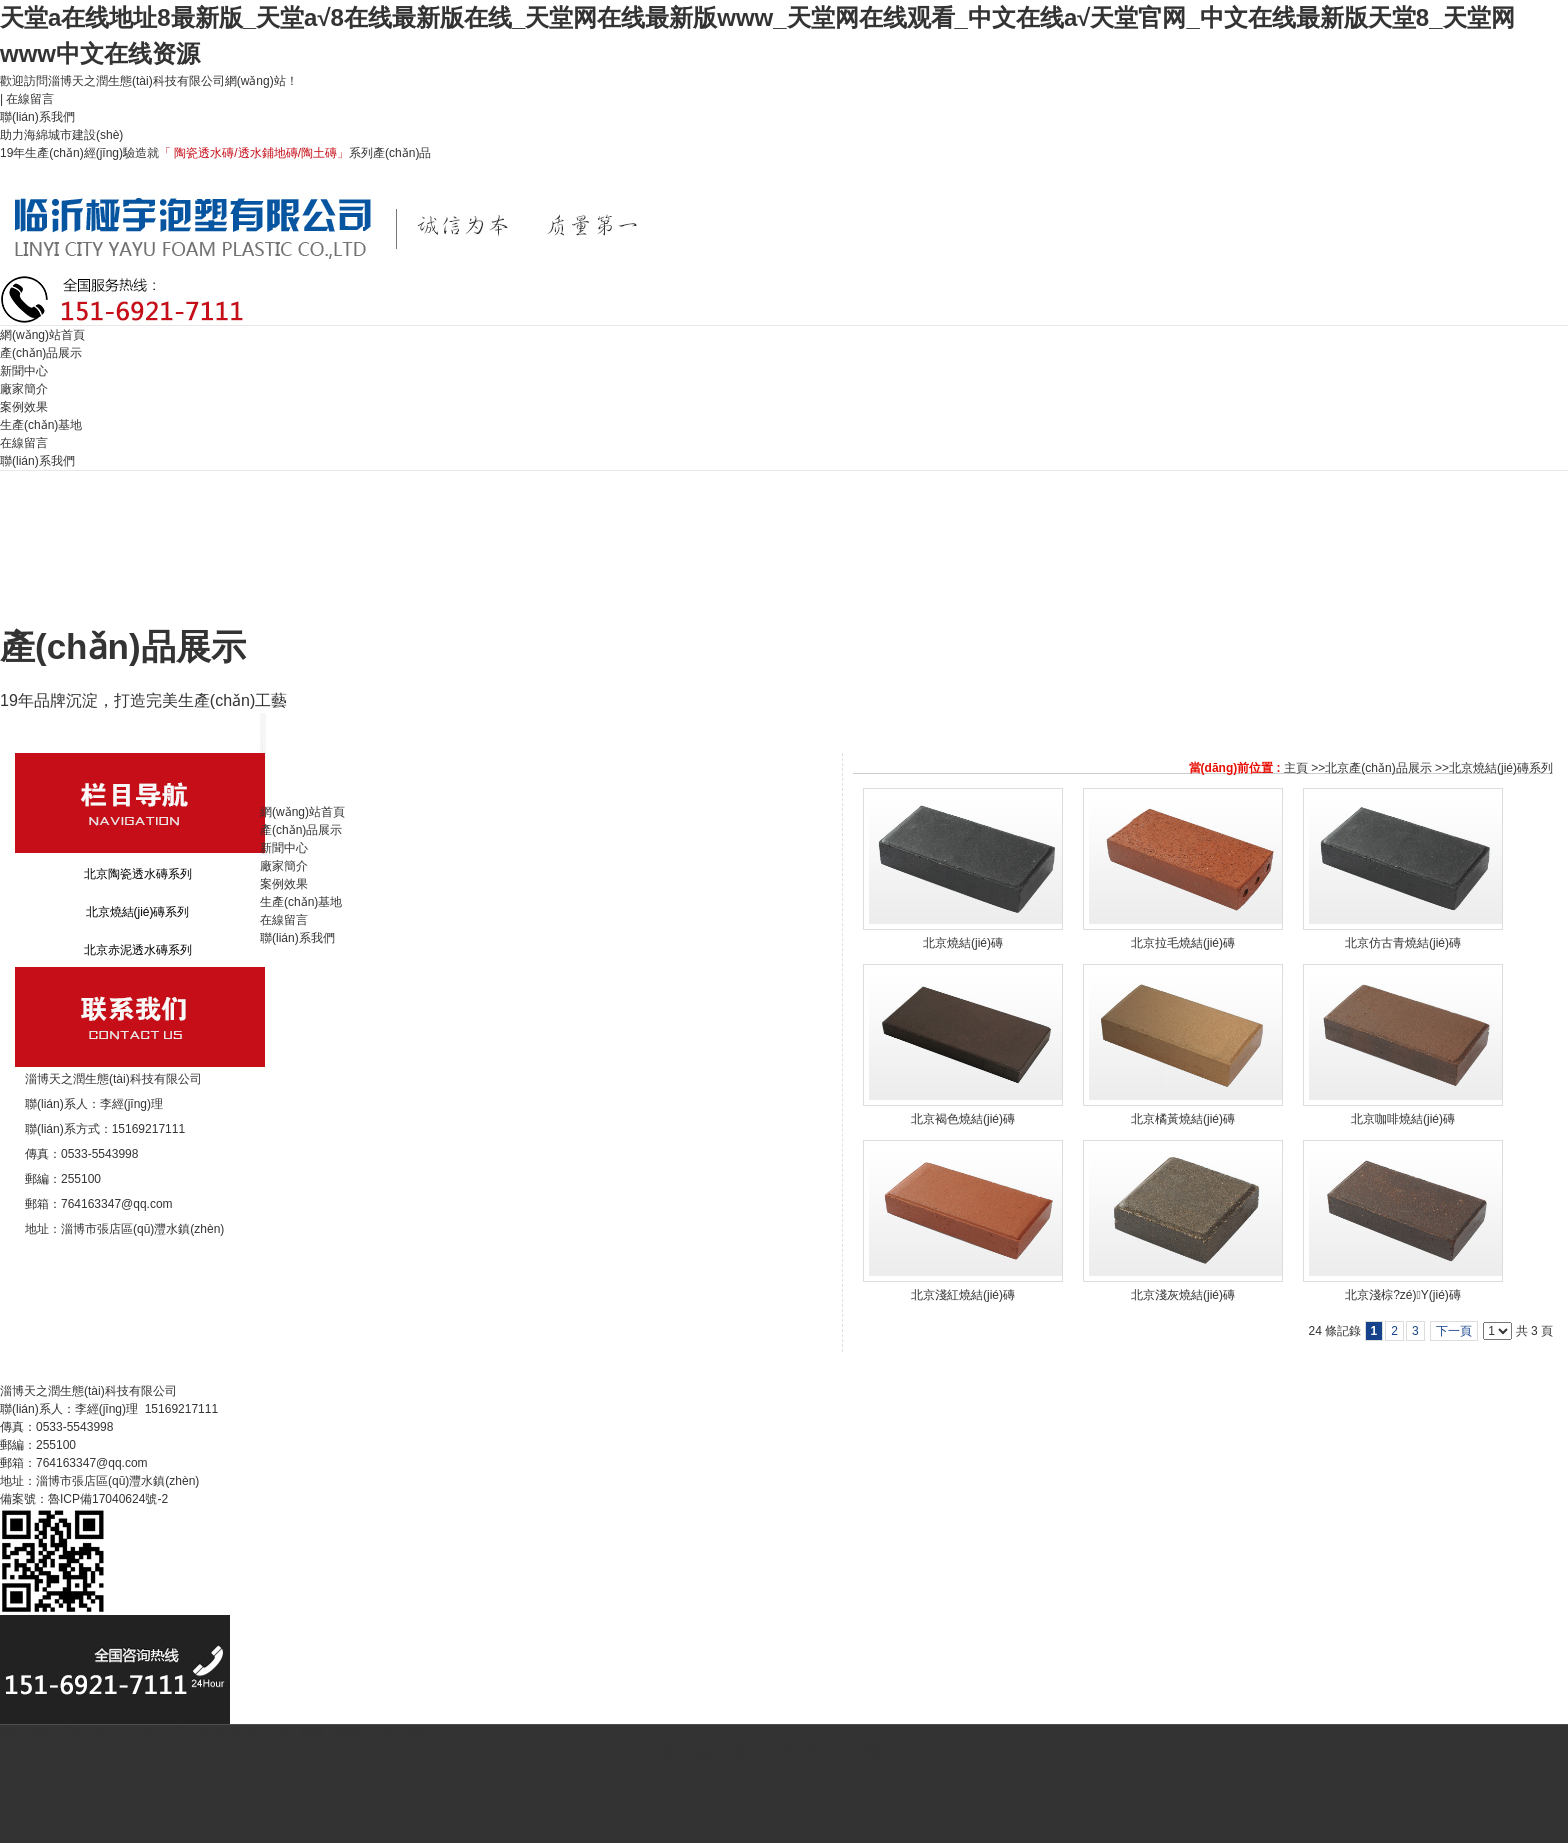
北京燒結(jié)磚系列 (1501, 768)
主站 (73, 1734)
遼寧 (416, 1734)
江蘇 (381, 1734)
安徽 (347, 1734)
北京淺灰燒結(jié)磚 (1183, 1295)
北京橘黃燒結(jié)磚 (1183, 1119)
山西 (279, 1734)
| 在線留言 (27, 99)
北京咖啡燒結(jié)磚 (1403, 1119)
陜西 (313, 1734)
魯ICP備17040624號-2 (108, 1499)
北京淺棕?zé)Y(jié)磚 (1403, 1295)
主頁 (1296, 768)
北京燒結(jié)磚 (963, 943)
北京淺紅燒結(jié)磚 (963, 1295)
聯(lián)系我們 (39, 117)
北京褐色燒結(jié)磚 (963, 1119)
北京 (177, 1734)
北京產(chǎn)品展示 (1378, 768)
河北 (109, 1734)
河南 (245, 1734)
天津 (211, 1734)
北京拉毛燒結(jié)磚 (1183, 943)
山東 (143, 1734)
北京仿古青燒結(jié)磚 (1403, 943)
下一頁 (1454, 1331)
